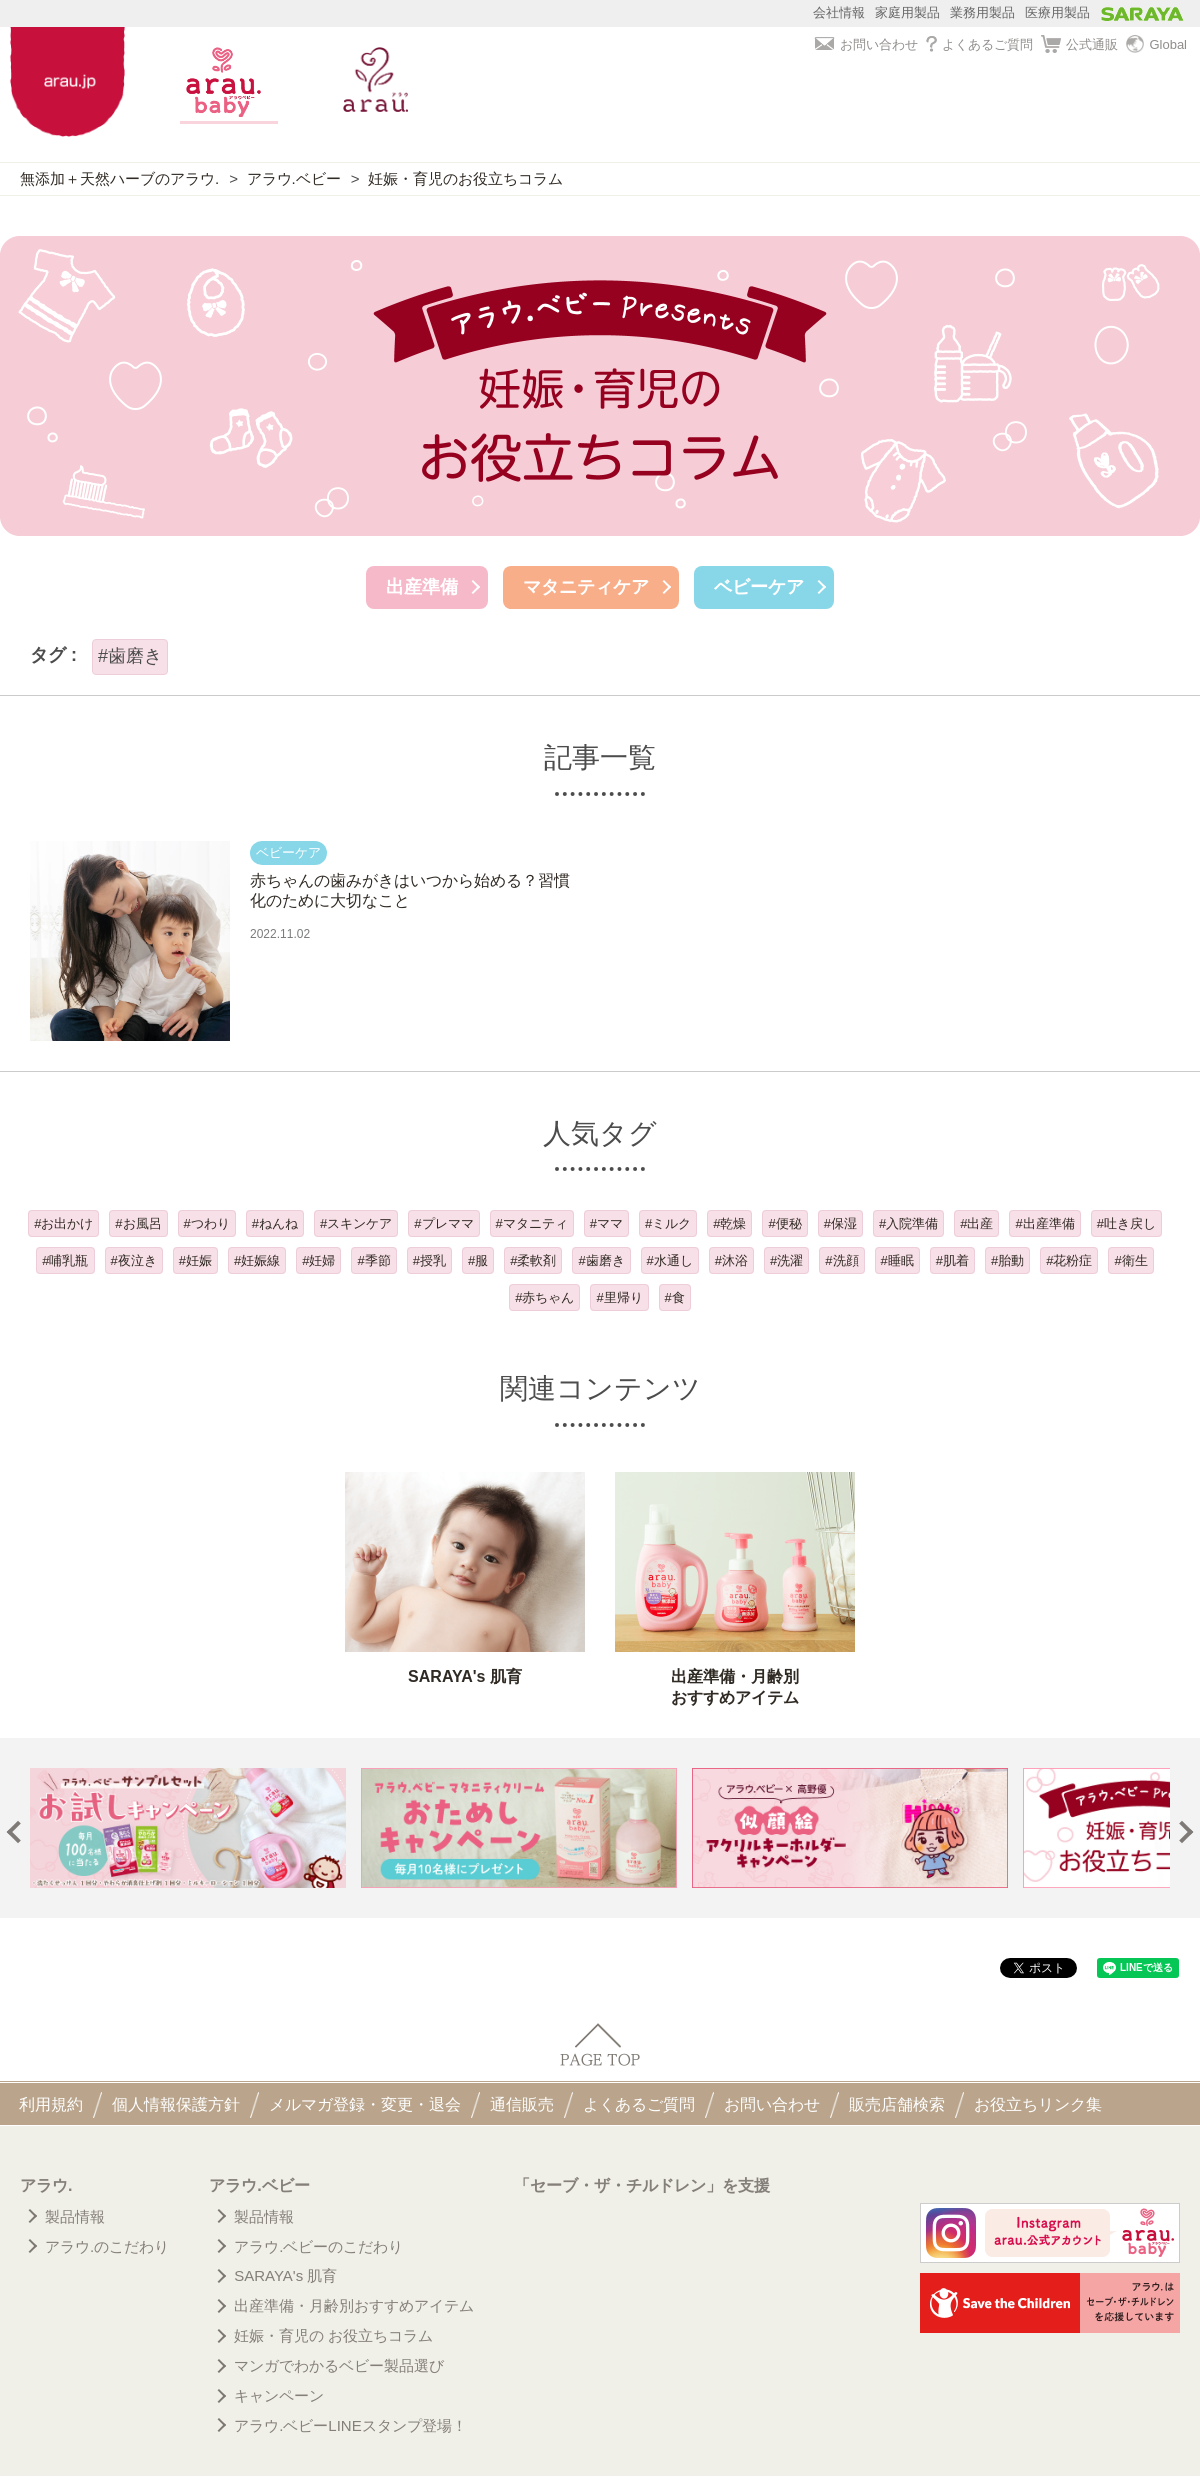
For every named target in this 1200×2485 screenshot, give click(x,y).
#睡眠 (897, 1260)
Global (1156, 45)
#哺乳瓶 (65, 1260)
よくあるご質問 (979, 44)
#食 (675, 1297)
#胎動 (1007, 1260)
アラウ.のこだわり (107, 2246)
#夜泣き (134, 1260)
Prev (18, 1832)
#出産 (976, 1223)
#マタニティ (532, 1223)
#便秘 (784, 1223)
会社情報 (839, 12)
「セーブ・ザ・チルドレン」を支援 (642, 2185)
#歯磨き (601, 1260)
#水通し (670, 1260)
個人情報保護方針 (176, 2104)
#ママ (606, 1223)
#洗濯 (786, 1260)
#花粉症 (1069, 1260)
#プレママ (443, 1223)
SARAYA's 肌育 (285, 2275)
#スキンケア (356, 1223)
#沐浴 (731, 1260)
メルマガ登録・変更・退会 (365, 2104)
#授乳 (429, 1260)
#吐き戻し (1126, 1223)
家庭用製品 (907, 12)
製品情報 (75, 2216)
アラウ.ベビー (294, 178)
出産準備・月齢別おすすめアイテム (354, 2305)
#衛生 (1130, 1260)
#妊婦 (318, 1260)
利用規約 (51, 2104)
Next (1182, 1832)
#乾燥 (729, 1223)
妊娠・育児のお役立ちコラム (465, 178)
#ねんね (275, 1223)
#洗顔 (841, 1260)
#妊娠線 (257, 1260)
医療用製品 (1057, 12)
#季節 (373, 1260)
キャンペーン (279, 2395)
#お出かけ (63, 1223)
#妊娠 (195, 1260)
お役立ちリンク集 (1038, 2104)
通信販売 (522, 2104)
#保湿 (840, 1223)
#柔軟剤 (533, 1260)
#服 (478, 1260)
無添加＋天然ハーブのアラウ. (119, 178)
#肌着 (952, 1260)
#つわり (207, 1223)
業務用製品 (982, 12)
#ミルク (668, 1223)
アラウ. (46, 2185)
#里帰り (619, 1297)
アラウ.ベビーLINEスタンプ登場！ (350, 2425)
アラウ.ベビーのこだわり (318, 2246)
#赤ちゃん (544, 1297)
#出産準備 (1044, 1223)
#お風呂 (138, 1223)
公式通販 (1079, 45)
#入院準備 (908, 1223)
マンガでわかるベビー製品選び (339, 2365)
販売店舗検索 (897, 2104)
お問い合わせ (866, 44)
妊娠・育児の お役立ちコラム (333, 2335)
